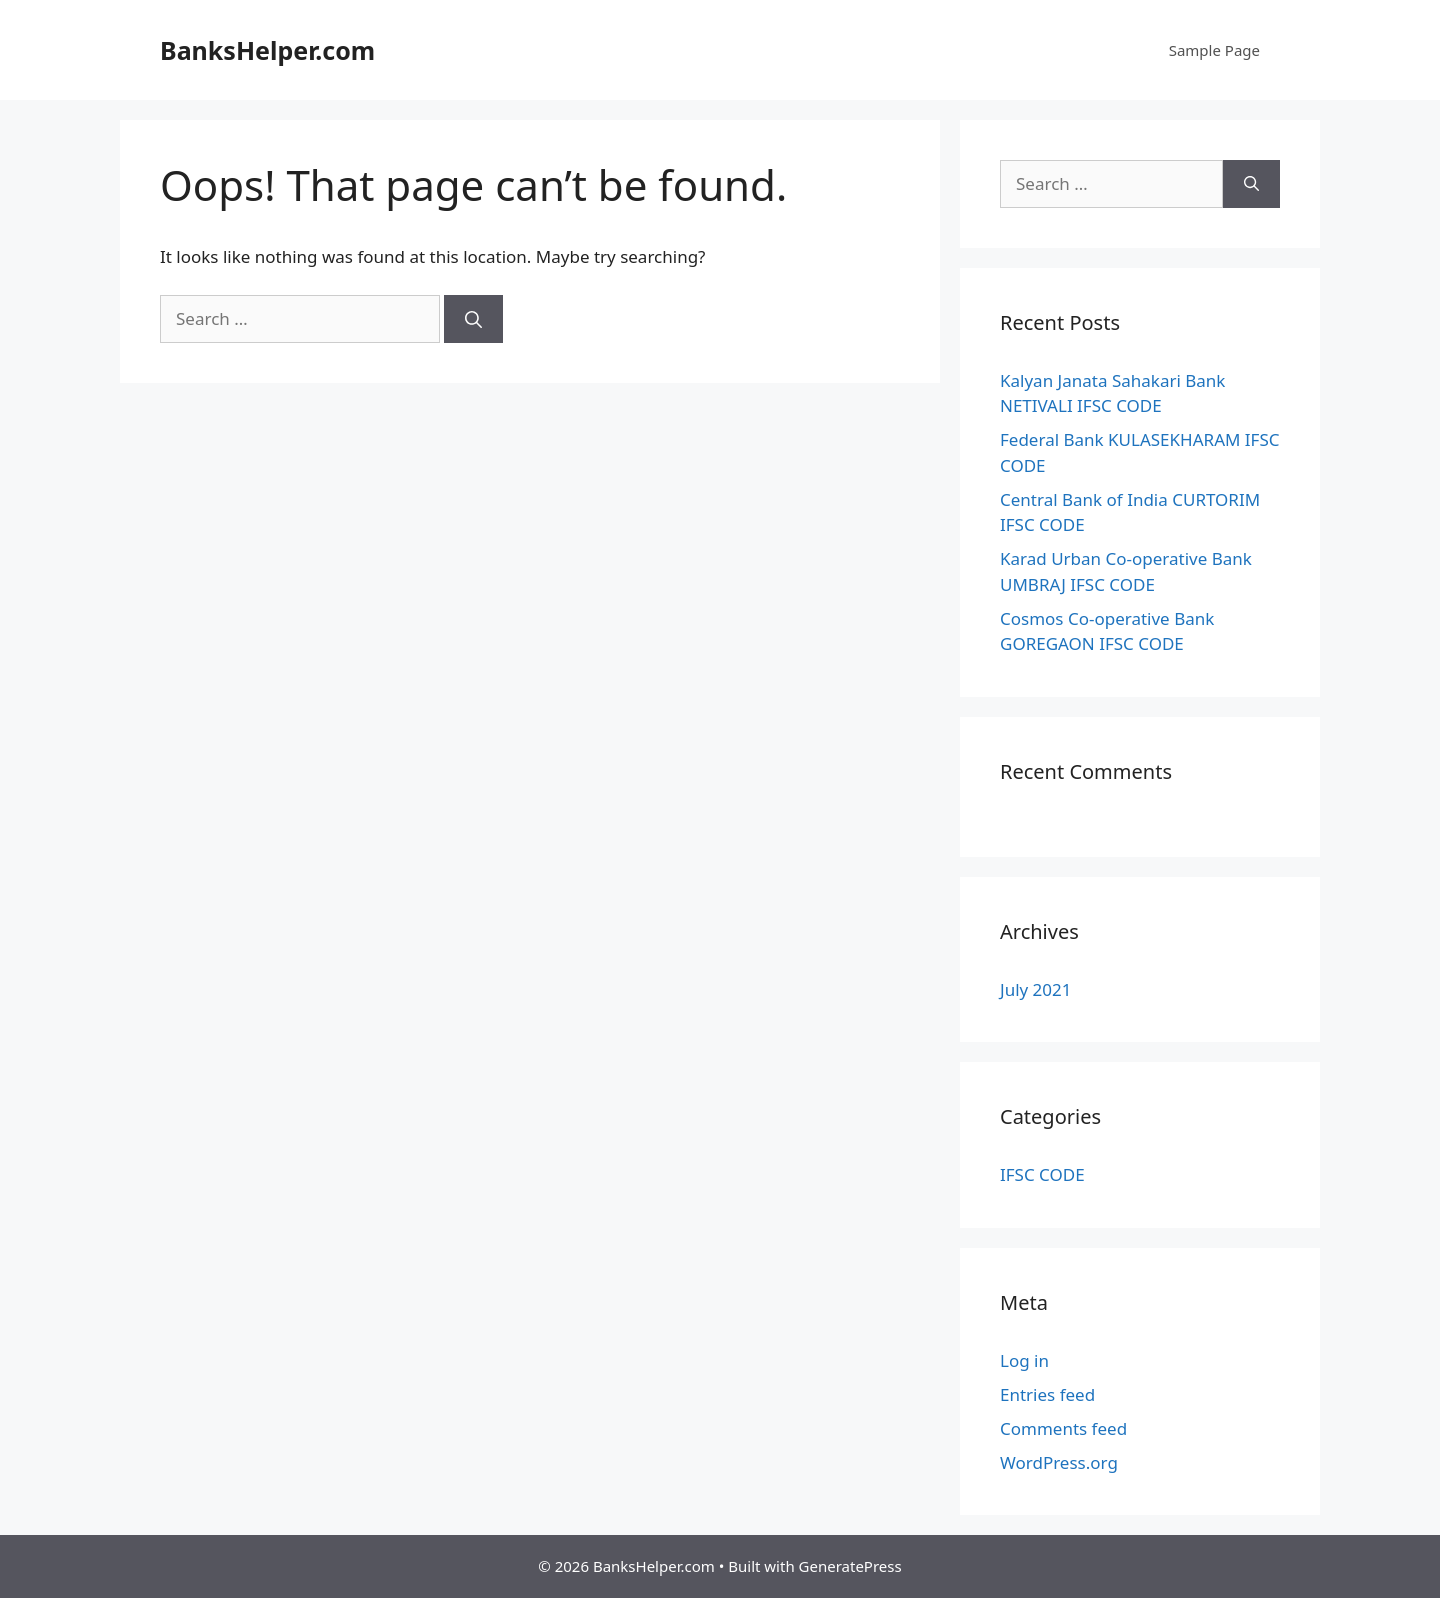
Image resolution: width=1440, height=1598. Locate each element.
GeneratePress (850, 1566)
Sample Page (1214, 50)
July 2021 (1036, 989)
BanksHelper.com (267, 50)
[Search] (473, 319)
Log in (1024, 1360)
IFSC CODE (1042, 1174)
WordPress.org (1059, 1462)
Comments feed (1063, 1428)
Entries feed (1047, 1394)
